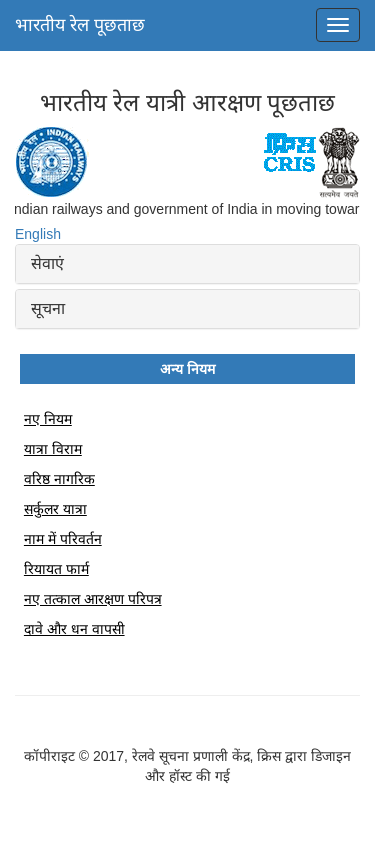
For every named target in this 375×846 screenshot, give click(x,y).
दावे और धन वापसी (74, 629)
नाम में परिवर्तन (63, 539)
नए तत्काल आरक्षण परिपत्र (93, 599)
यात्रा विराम (53, 449)
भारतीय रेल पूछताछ (80, 25)
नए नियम (48, 419)
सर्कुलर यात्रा (55, 509)
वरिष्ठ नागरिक (59, 479)
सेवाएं (47, 263)
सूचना (48, 308)
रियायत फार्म (56, 569)
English (38, 234)
